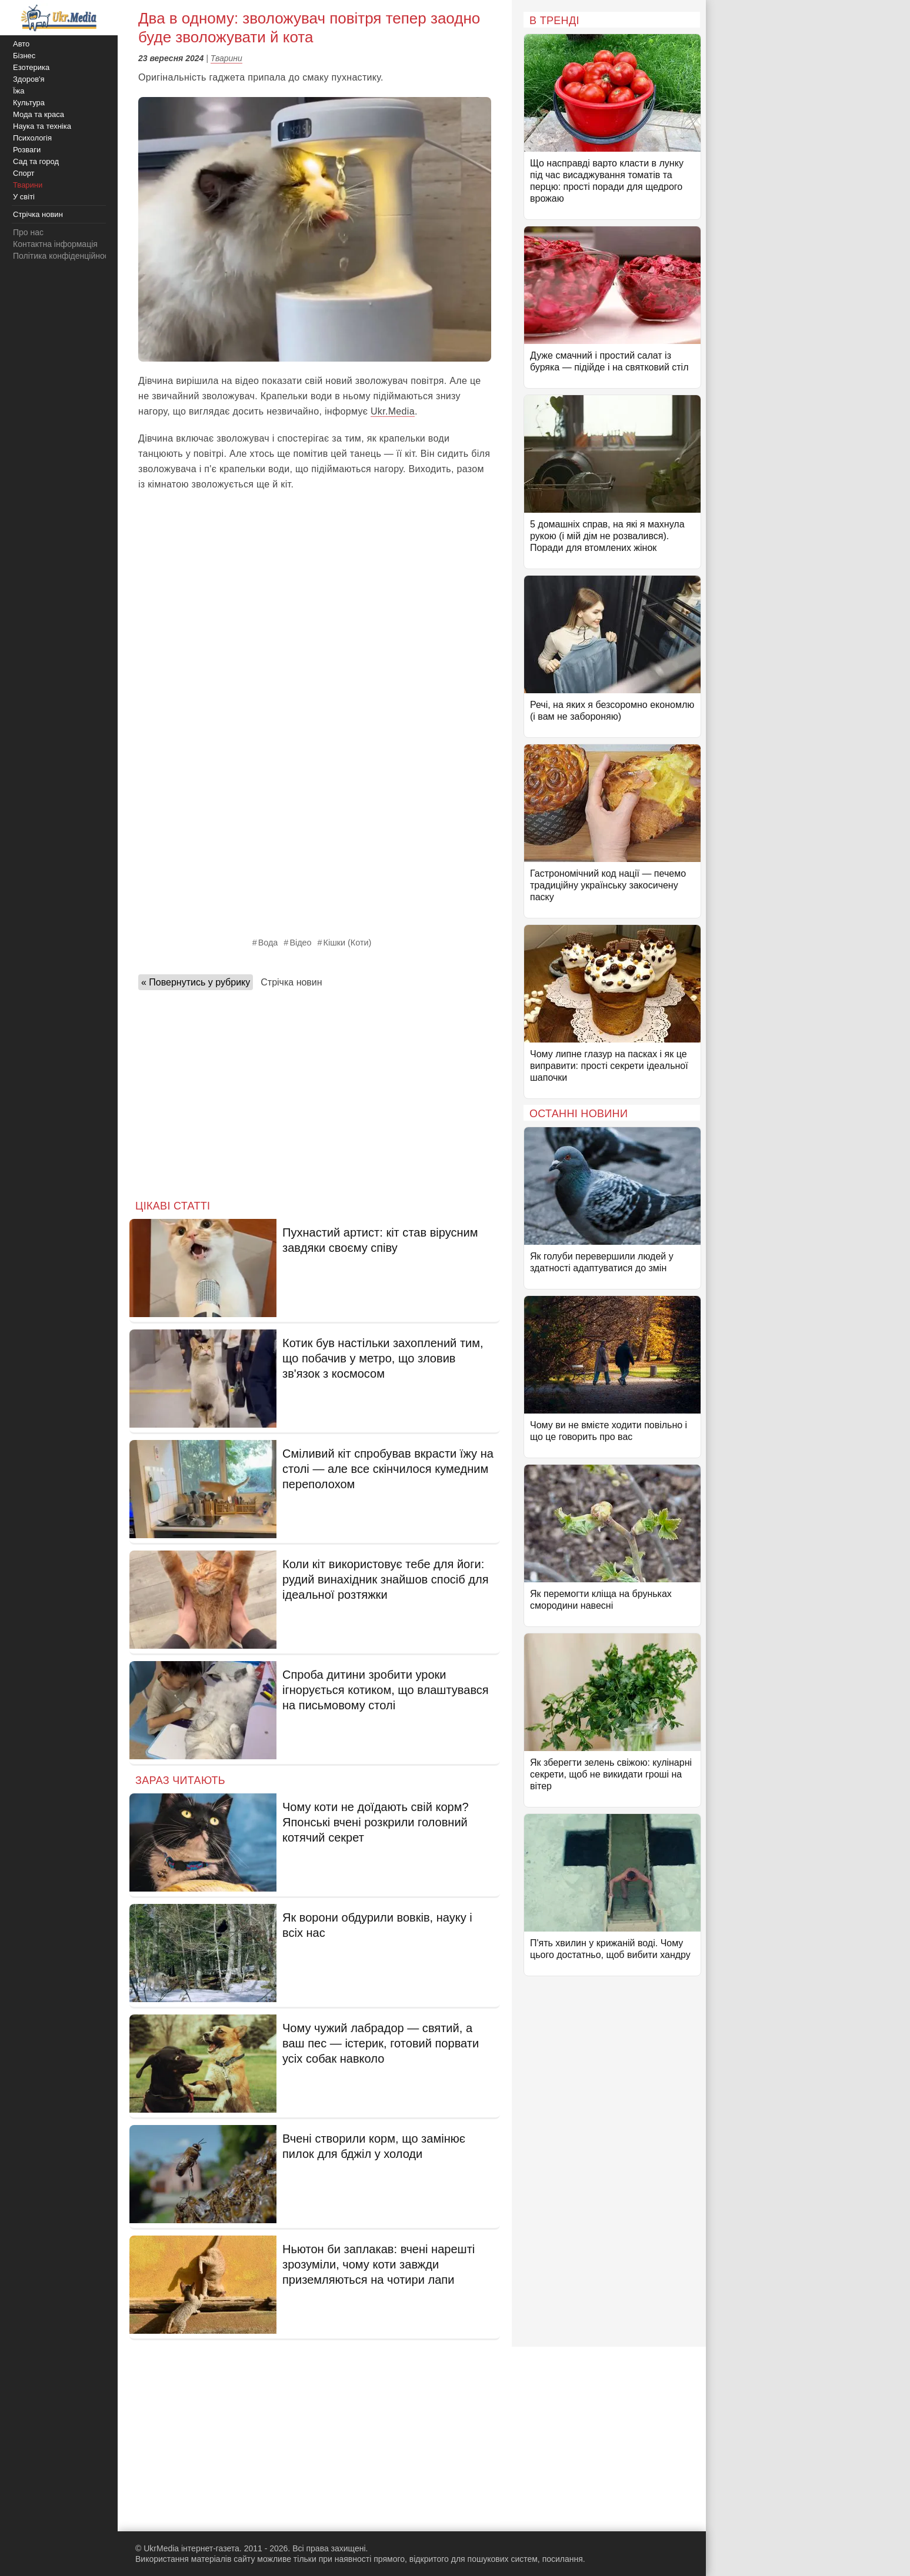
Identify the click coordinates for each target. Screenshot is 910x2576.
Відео (300, 942)
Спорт (24, 173)
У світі (24, 196)
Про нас (28, 232)
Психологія (32, 137)
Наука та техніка (42, 126)
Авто (21, 43)
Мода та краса (38, 114)
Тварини (226, 58)
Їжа (19, 90)
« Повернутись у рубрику (195, 982)
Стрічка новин (291, 982)
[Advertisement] (314, 1091)
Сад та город (36, 161)
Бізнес (24, 55)
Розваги (27, 149)
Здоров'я (29, 79)
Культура (29, 102)
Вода (268, 942)
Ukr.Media (393, 411)
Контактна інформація (55, 244)
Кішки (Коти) (348, 942)
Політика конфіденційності (63, 255)
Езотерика (31, 67)
